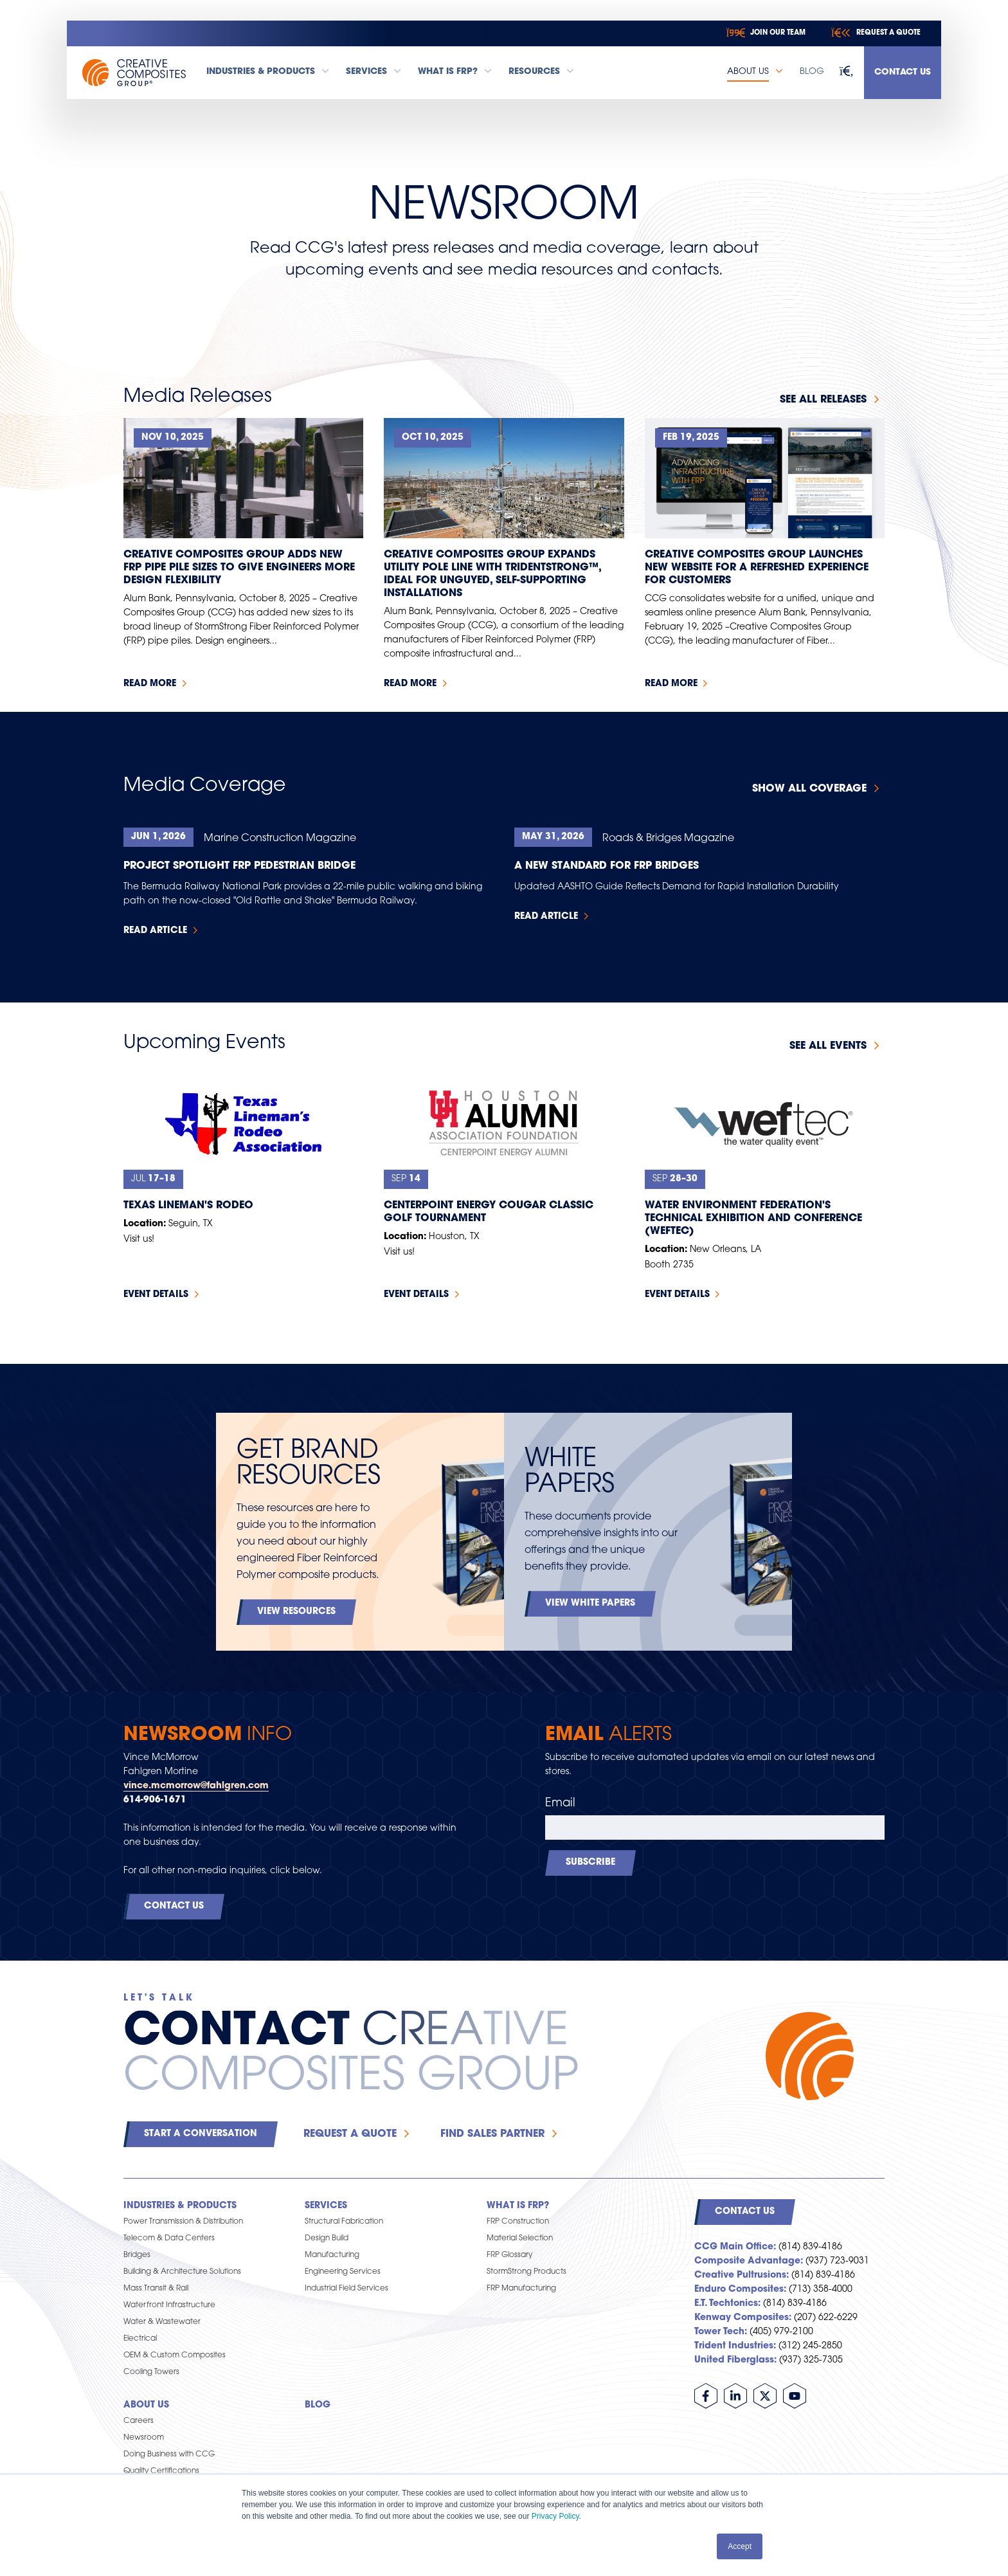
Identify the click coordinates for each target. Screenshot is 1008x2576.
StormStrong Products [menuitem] (526, 2272)
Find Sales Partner (492, 2134)
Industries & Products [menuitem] (180, 2206)
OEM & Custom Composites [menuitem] (174, 2355)
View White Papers (590, 1603)
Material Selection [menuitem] (520, 2238)
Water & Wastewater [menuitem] (162, 2322)
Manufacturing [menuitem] (332, 2255)
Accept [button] (740, 2546)
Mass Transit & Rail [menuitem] (155, 2288)
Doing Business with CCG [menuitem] (169, 2454)
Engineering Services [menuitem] (343, 2272)
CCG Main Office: (735, 2247)
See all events (828, 1046)
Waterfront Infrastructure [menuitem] (169, 2305)
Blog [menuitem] (317, 2405)
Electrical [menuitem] (140, 2339)
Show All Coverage (809, 789)
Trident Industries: (735, 2346)
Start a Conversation (200, 2134)
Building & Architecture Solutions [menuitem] (182, 2272)
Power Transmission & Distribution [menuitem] (183, 2222)
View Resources (296, 1612)
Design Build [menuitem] (326, 2238)
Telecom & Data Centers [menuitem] (169, 2238)
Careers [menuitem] (138, 2421)
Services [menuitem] (326, 2206)
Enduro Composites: (740, 2289)
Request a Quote (350, 2134)
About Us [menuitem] (146, 2405)
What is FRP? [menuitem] (518, 2206)
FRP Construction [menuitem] (518, 2222)
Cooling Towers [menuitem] (151, 2372)
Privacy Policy (555, 2516)
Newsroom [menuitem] (143, 2438)
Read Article (155, 931)
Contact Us (902, 72)
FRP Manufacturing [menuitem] (521, 2288)
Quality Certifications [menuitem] (161, 2471)
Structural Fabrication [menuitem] (344, 2222)
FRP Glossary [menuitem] (509, 2255)
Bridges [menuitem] (136, 2255)
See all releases (823, 400)
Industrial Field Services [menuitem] (346, 2288)
